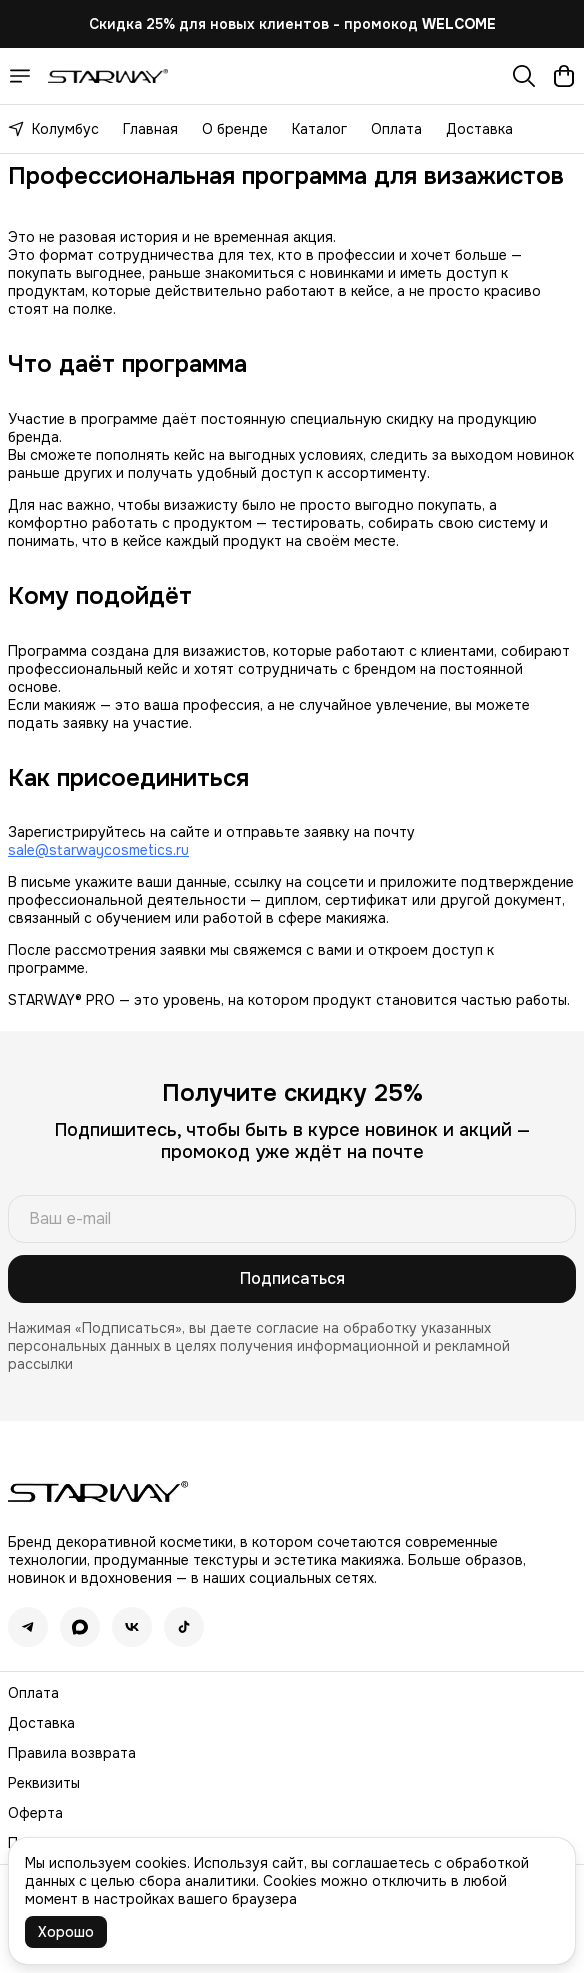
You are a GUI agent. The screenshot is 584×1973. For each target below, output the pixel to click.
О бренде (235, 129)
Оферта (35, 1813)
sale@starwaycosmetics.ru (98, 850)
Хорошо (66, 1932)
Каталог (319, 129)
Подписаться (292, 1278)
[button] (28, 1627)
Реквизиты (44, 1783)
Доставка (479, 129)
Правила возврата (72, 1753)
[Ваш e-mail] (292, 1219)
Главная (150, 129)
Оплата (396, 129)
